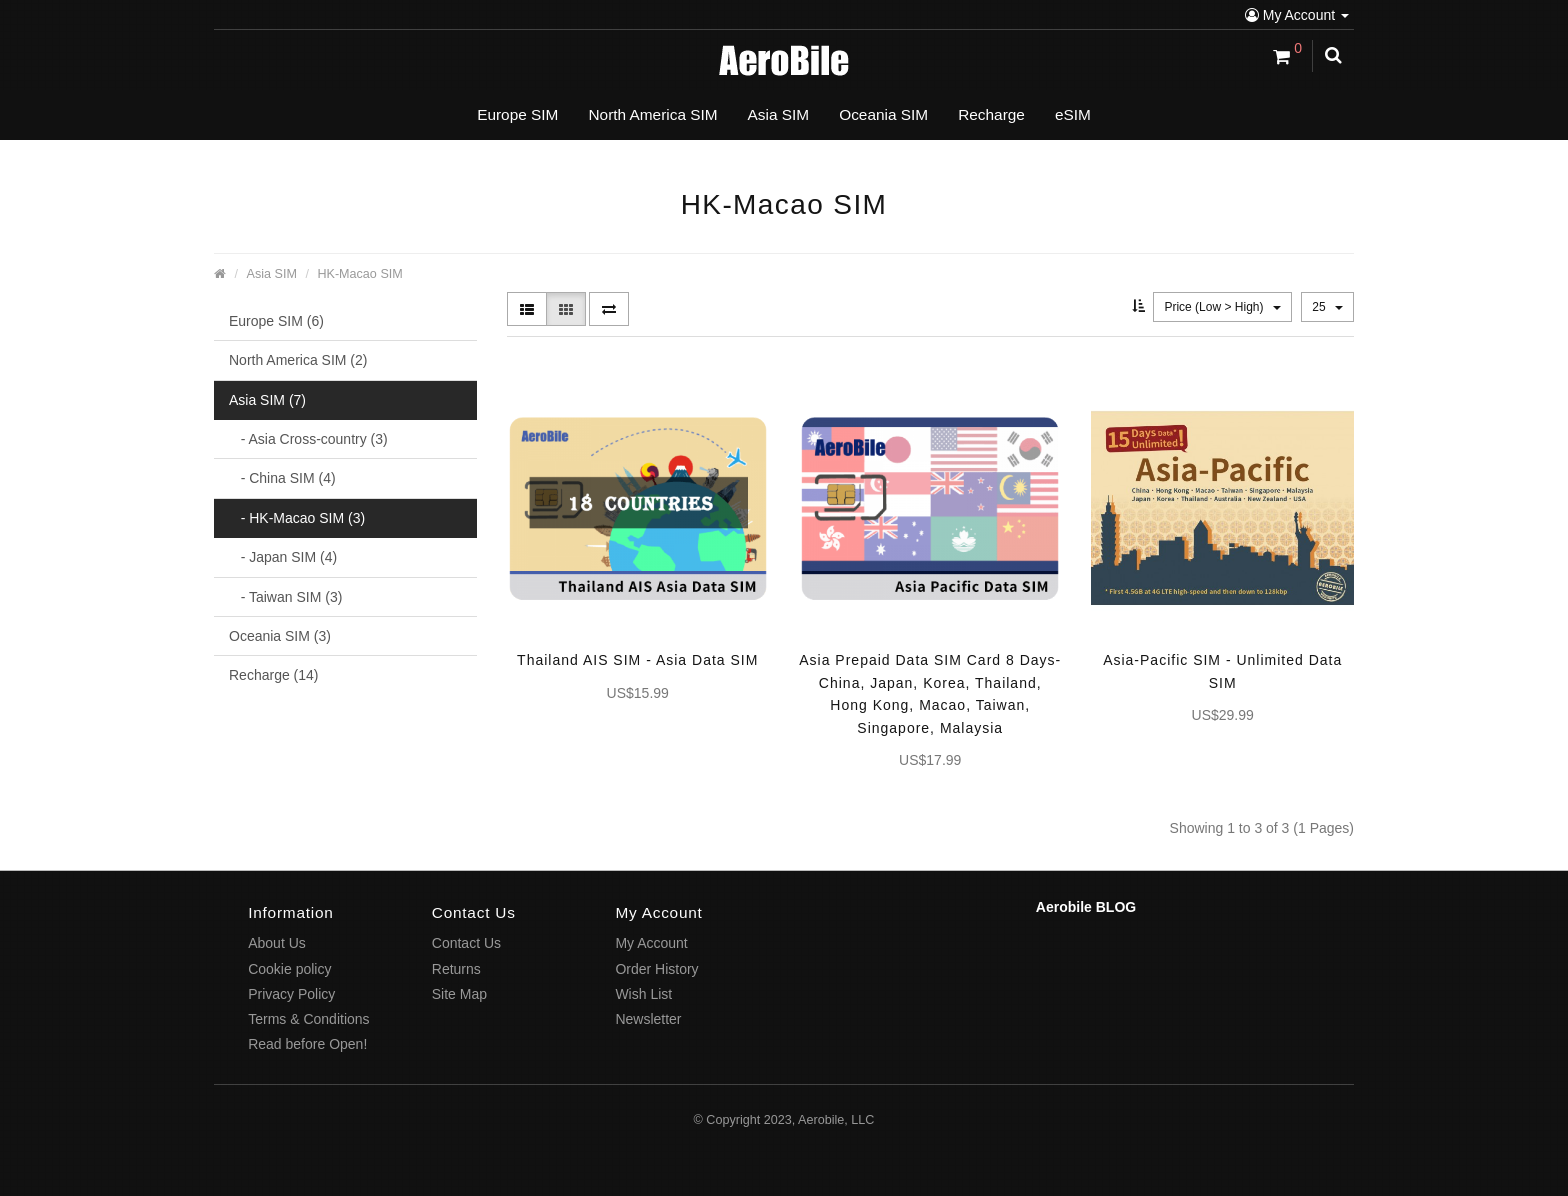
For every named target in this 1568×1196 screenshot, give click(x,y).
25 (1327, 307)
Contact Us (466, 943)
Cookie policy (289, 969)
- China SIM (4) (282, 478)
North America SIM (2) (298, 360)
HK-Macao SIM (359, 274)
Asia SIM (272, 274)
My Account (1297, 15)
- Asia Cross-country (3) (308, 439)
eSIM (1073, 114)
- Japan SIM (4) (283, 557)
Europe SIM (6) (276, 321)
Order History (656, 969)
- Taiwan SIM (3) (285, 597)
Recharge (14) (274, 675)
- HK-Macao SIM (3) (297, 518)
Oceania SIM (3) (280, 636)
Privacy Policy (291, 994)
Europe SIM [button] (517, 114)
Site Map (459, 994)
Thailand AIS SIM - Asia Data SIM (637, 660)
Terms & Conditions (308, 1019)
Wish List (643, 994)
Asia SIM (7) (267, 400)
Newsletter (648, 1019)
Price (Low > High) (1222, 307)
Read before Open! (307, 1044)
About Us (277, 943)
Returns (456, 969)
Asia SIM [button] (779, 114)
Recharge (991, 114)
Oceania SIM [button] (883, 114)
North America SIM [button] (652, 114)
